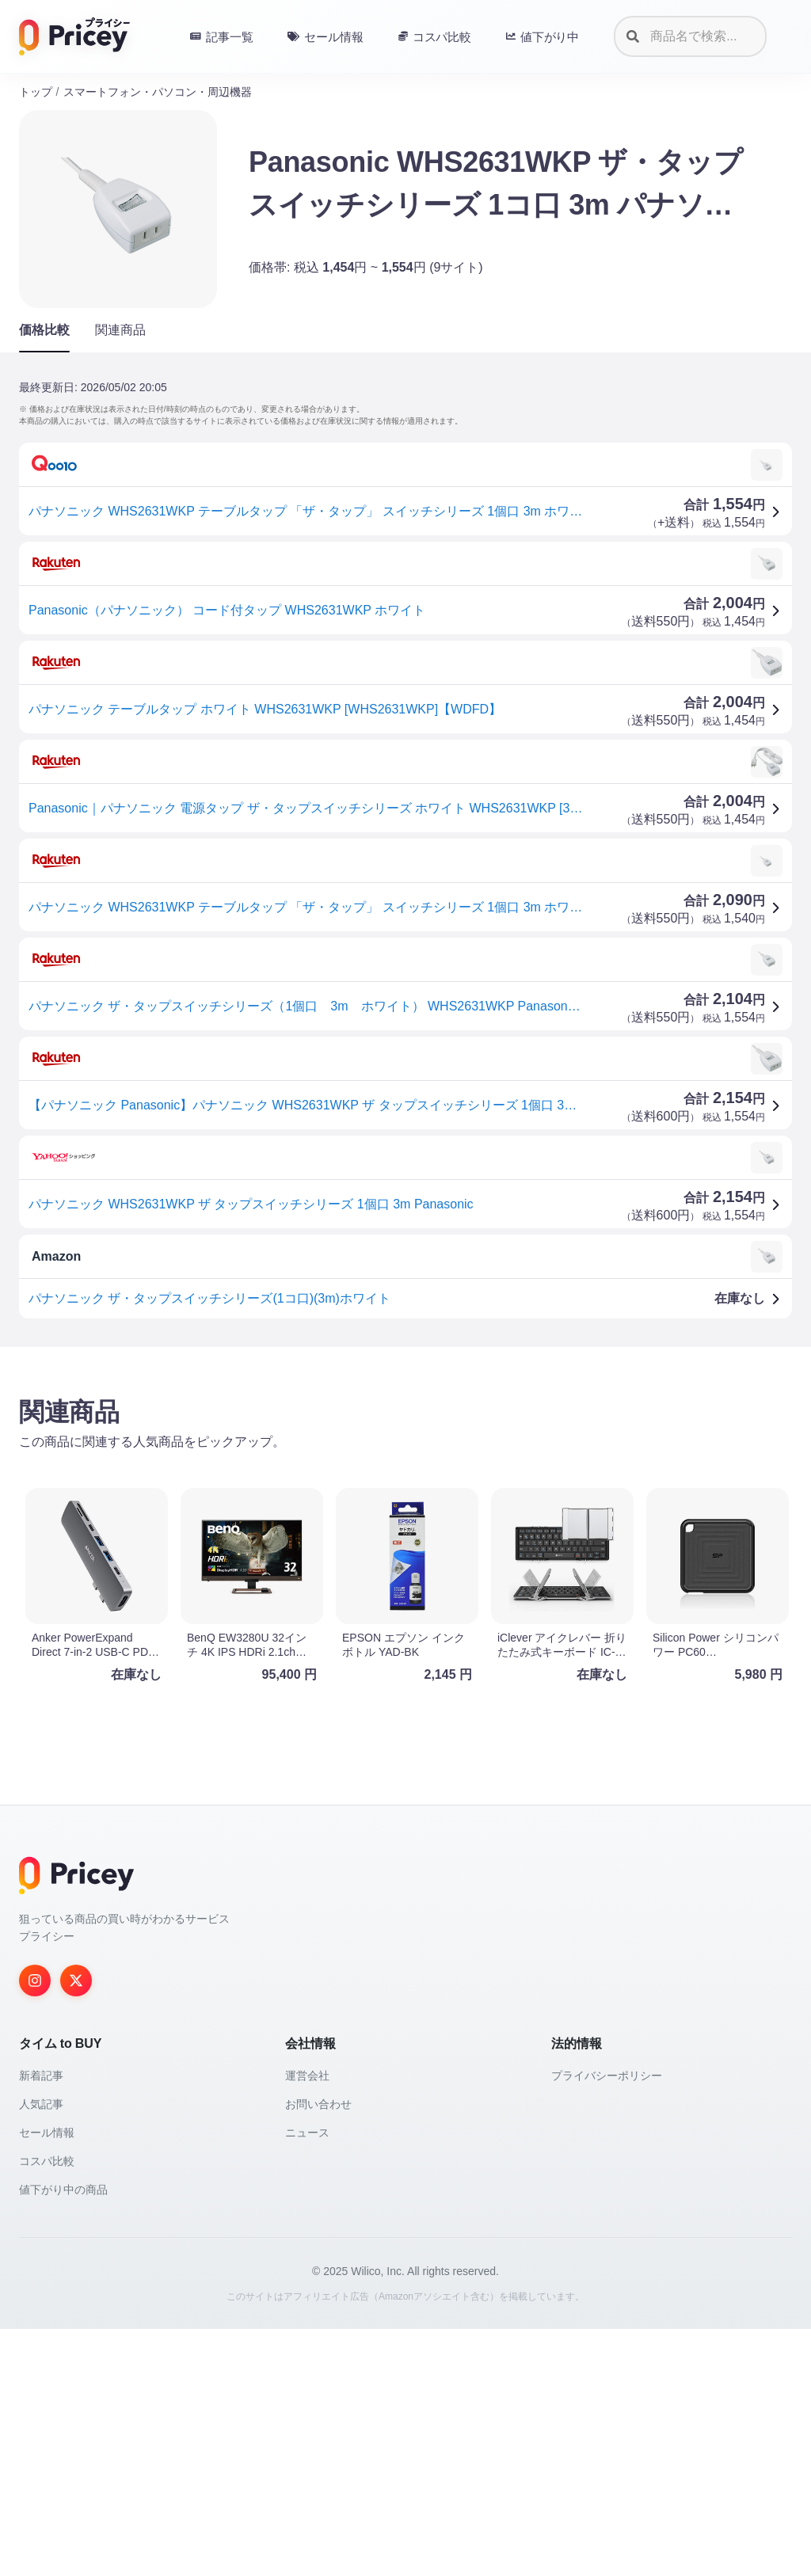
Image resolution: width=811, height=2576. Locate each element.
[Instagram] (35, 2227)
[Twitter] (76, 2227)
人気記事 (41, 2351)
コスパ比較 (46, 2408)
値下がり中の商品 (63, 2436)
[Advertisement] (405, 1483)
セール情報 (46, 2379)
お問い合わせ (318, 2351)
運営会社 (307, 2322)
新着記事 (41, 2322)
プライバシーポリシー (606, 2322)
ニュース (307, 2379)
